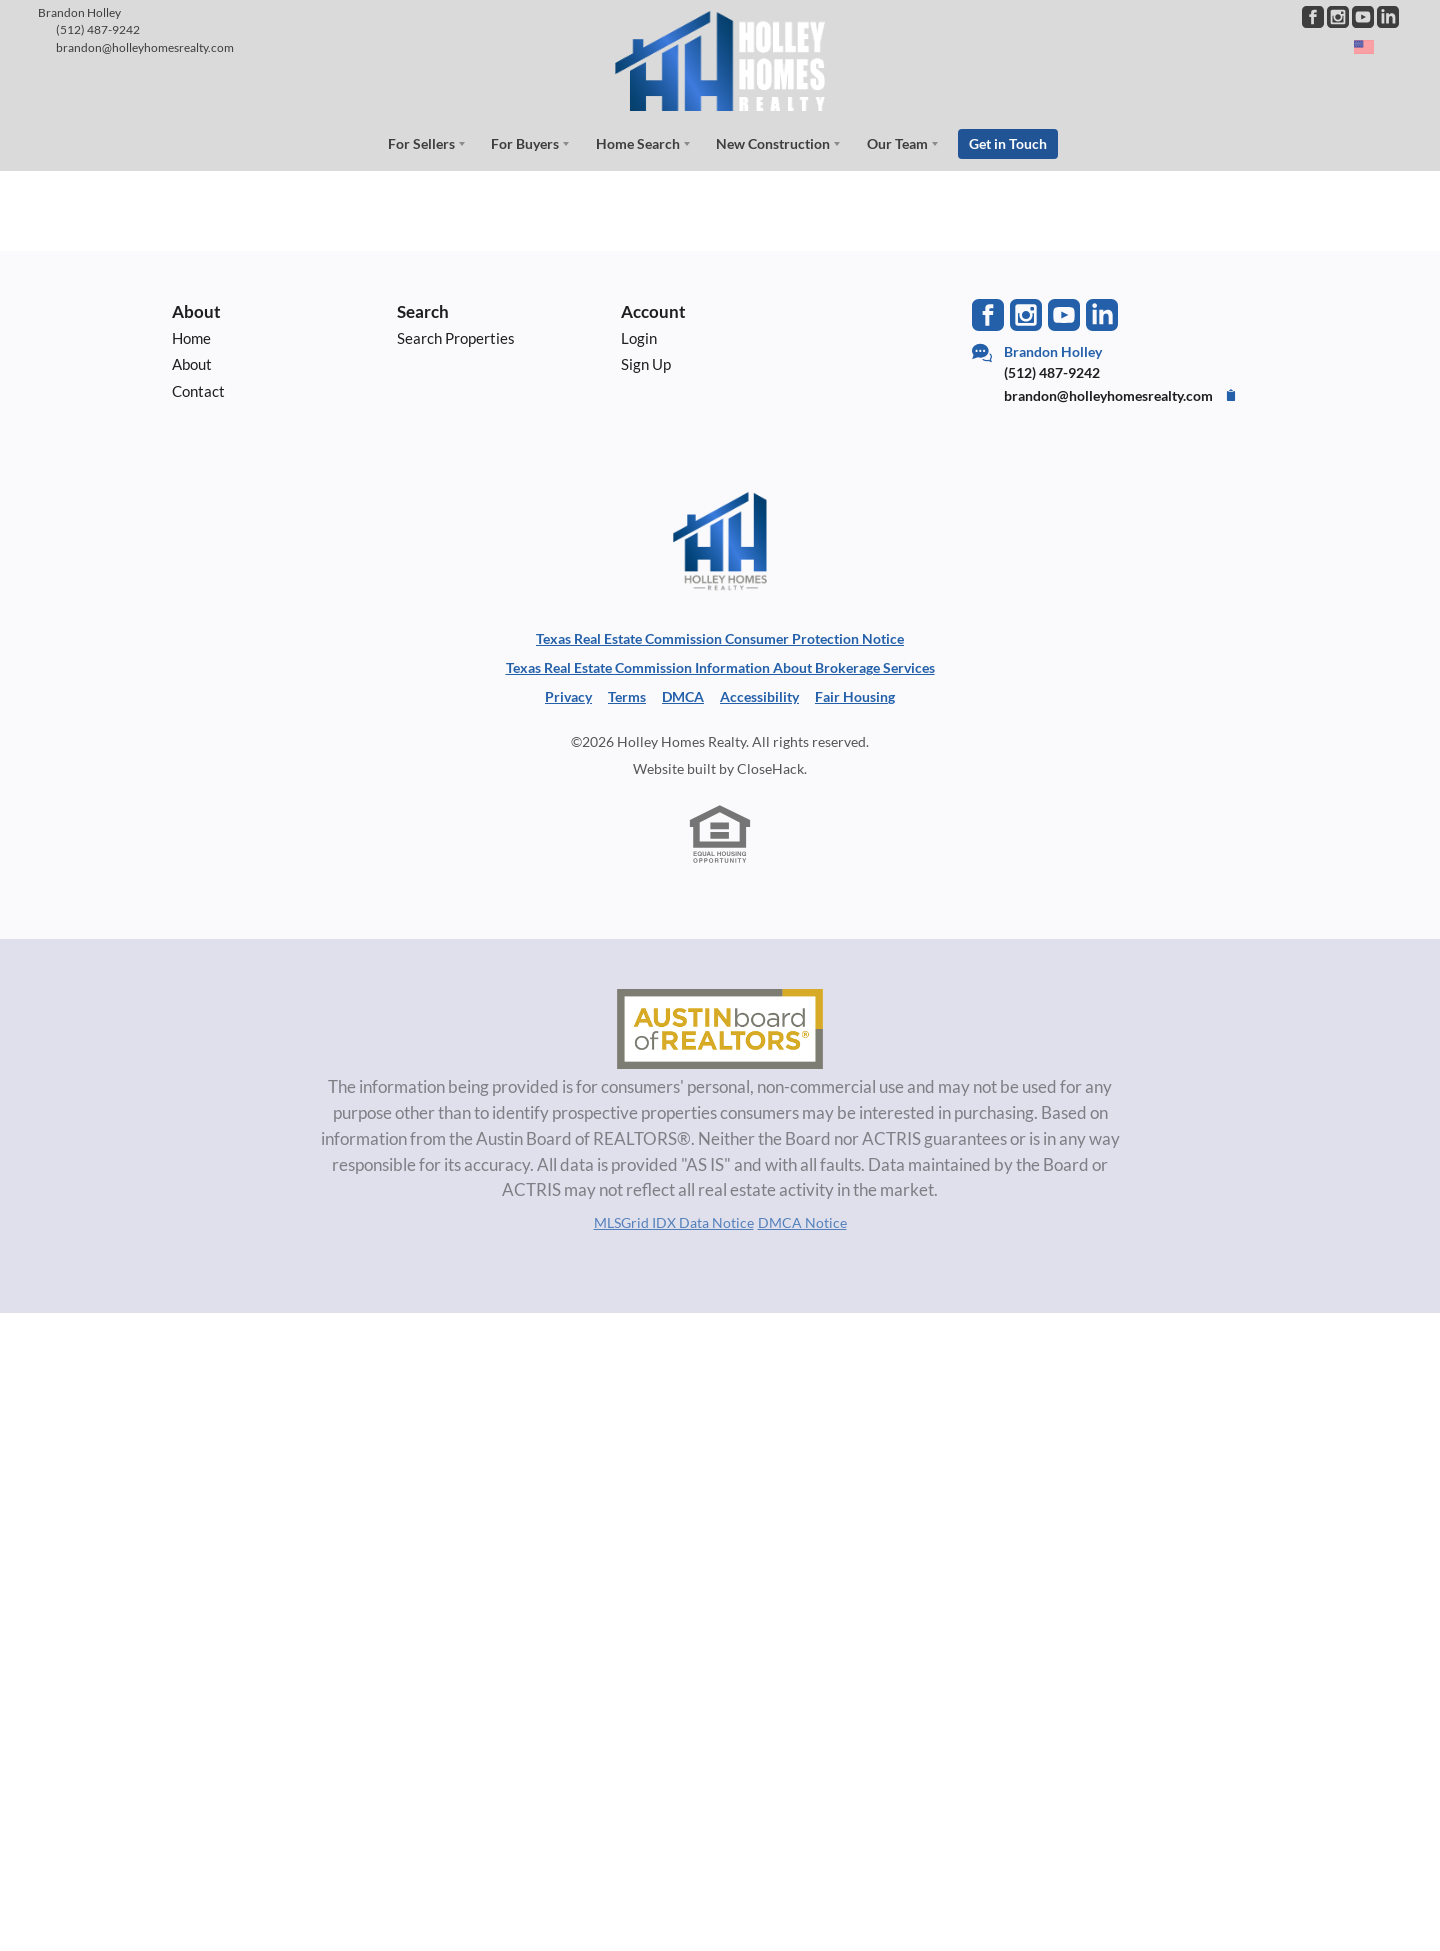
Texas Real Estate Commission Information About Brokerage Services (720, 666)
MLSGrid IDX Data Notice (674, 1220)
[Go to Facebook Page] (1313, 17)
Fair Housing (855, 695)
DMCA (683, 695)
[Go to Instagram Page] (1338, 17)
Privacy (568, 695)
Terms (627, 695)
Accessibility (759, 695)
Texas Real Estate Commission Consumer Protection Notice (720, 637)
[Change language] (1373, 47)
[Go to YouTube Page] (1363, 17)
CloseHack (770, 767)
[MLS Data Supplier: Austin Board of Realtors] (720, 1028)
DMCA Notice (802, 1220)
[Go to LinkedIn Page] (1388, 17)
